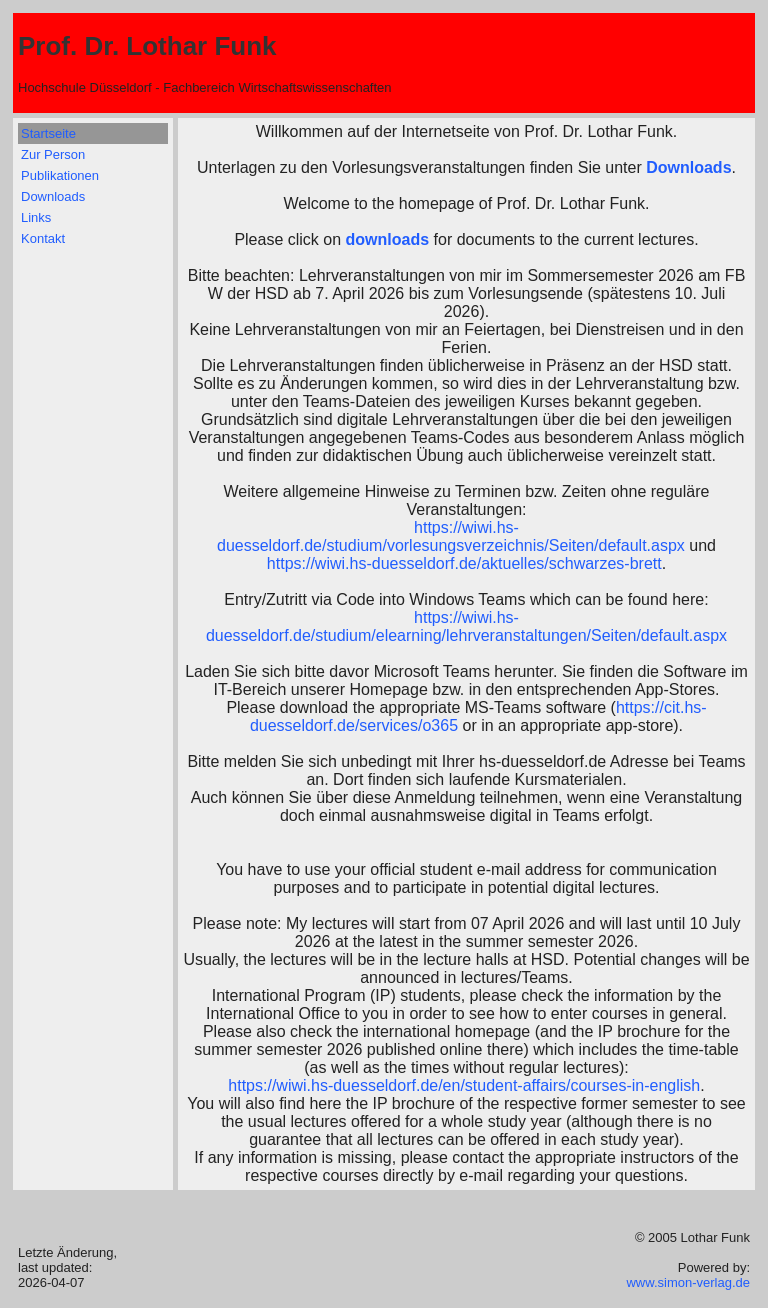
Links (36, 217)
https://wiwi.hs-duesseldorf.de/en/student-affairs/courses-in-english (464, 1085)
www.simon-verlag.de (688, 1282)
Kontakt (43, 238)
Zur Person (53, 154)
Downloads (53, 196)
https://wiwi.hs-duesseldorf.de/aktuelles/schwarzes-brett (464, 563)
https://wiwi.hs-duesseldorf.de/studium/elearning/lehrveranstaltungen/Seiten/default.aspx (466, 626)
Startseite (48, 133)
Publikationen (60, 175)
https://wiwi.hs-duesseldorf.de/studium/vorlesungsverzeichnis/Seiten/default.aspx (451, 536)
